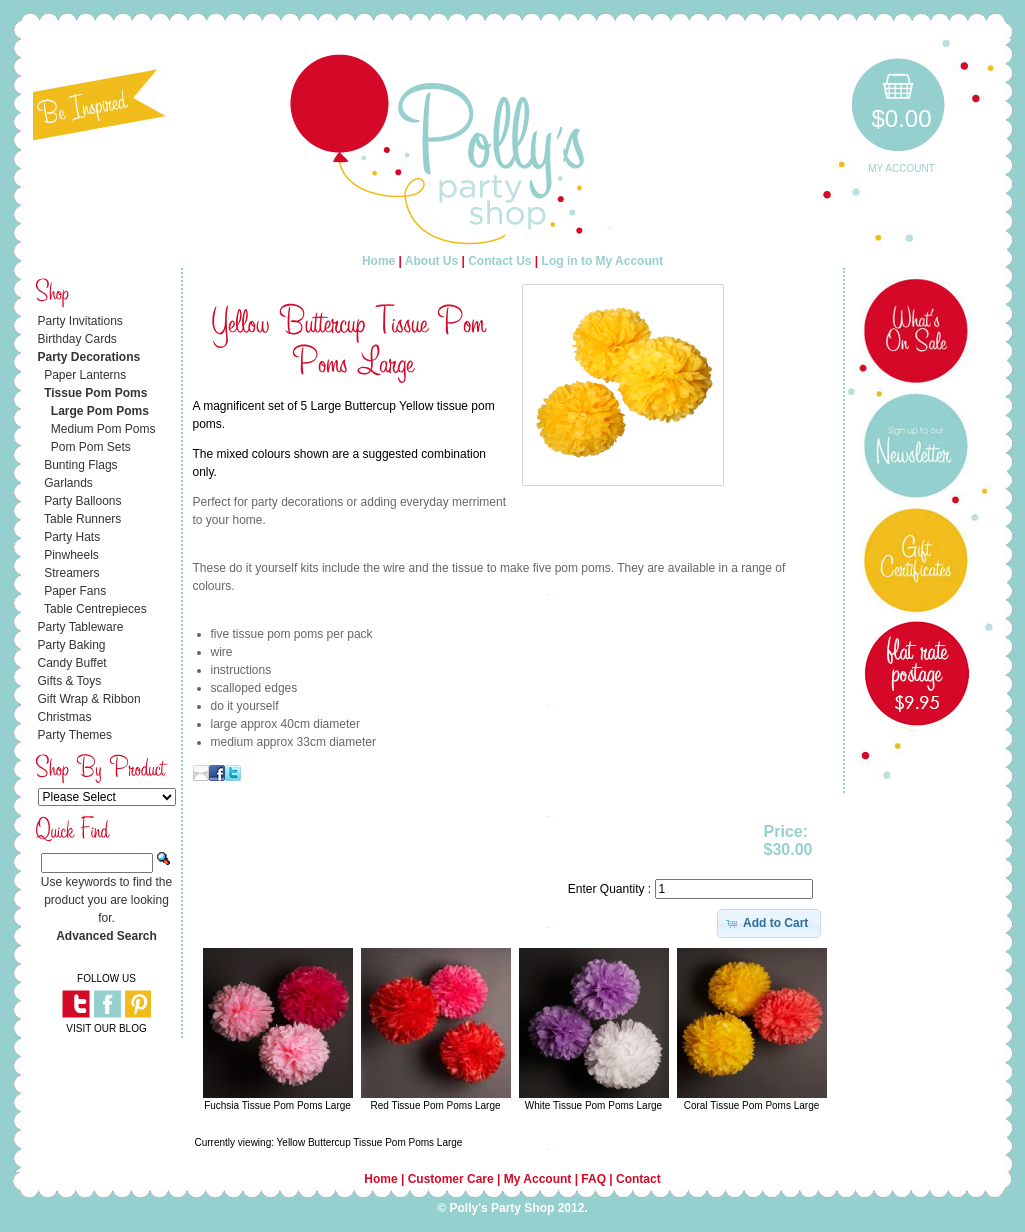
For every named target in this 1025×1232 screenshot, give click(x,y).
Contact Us (499, 261)
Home (378, 261)
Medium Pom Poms (103, 429)
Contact (638, 1179)
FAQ (593, 1179)
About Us (431, 261)
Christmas (65, 717)
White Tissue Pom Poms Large (593, 1105)
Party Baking (72, 645)
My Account (901, 168)
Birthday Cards (77, 339)
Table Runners (82, 519)
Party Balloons (82, 501)
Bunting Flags (80, 465)
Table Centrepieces (95, 609)
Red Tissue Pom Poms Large (435, 1105)
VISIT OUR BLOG (106, 1028)
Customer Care (451, 1179)
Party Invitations (80, 321)
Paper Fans (75, 591)
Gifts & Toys (70, 681)
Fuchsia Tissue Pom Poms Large (277, 1105)
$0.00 (901, 118)
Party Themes (75, 735)
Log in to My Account (603, 261)
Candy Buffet (72, 663)
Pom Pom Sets (91, 447)
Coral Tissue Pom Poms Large (752, 1105)
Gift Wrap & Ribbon (89, 699)
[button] (769, 923)
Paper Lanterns (85, 375)
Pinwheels (71, 555)
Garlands (68, 483)
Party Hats (72, 537)
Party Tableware (81, 627)
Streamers (71, 573)
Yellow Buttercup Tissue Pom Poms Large (370, 1142)
